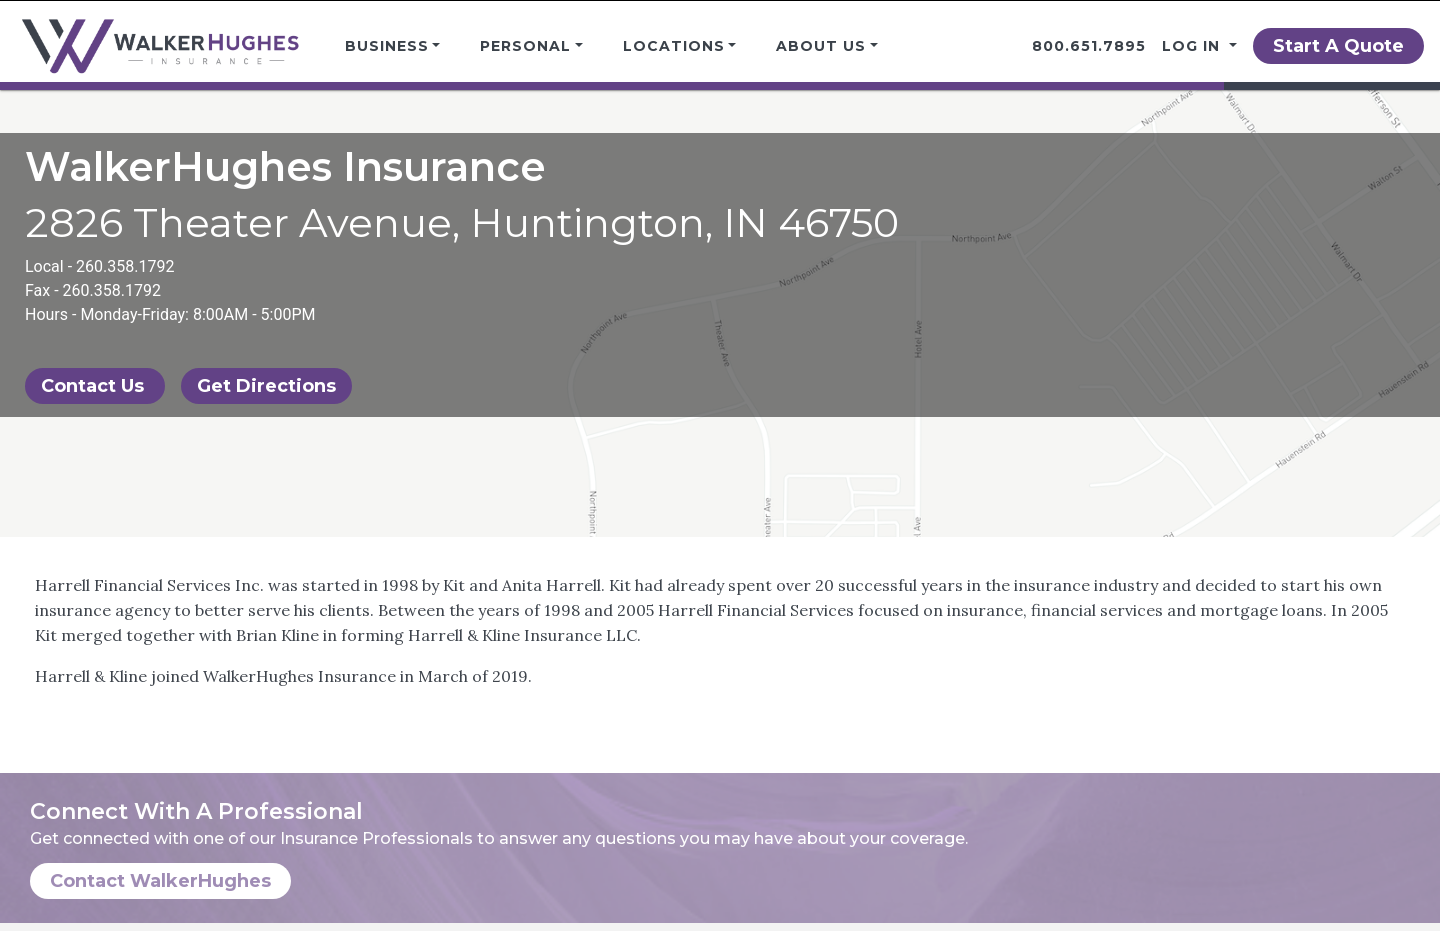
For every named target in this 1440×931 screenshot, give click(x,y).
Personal (525, 46)
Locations (674, 46)
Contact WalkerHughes (160, 881)
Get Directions (266, 386)
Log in (1193, 46)
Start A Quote (1338, 46)
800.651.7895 (1089, 46)
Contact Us (95, 386)
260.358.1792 (125, 266)
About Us (821, 46)
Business (387, 46)
